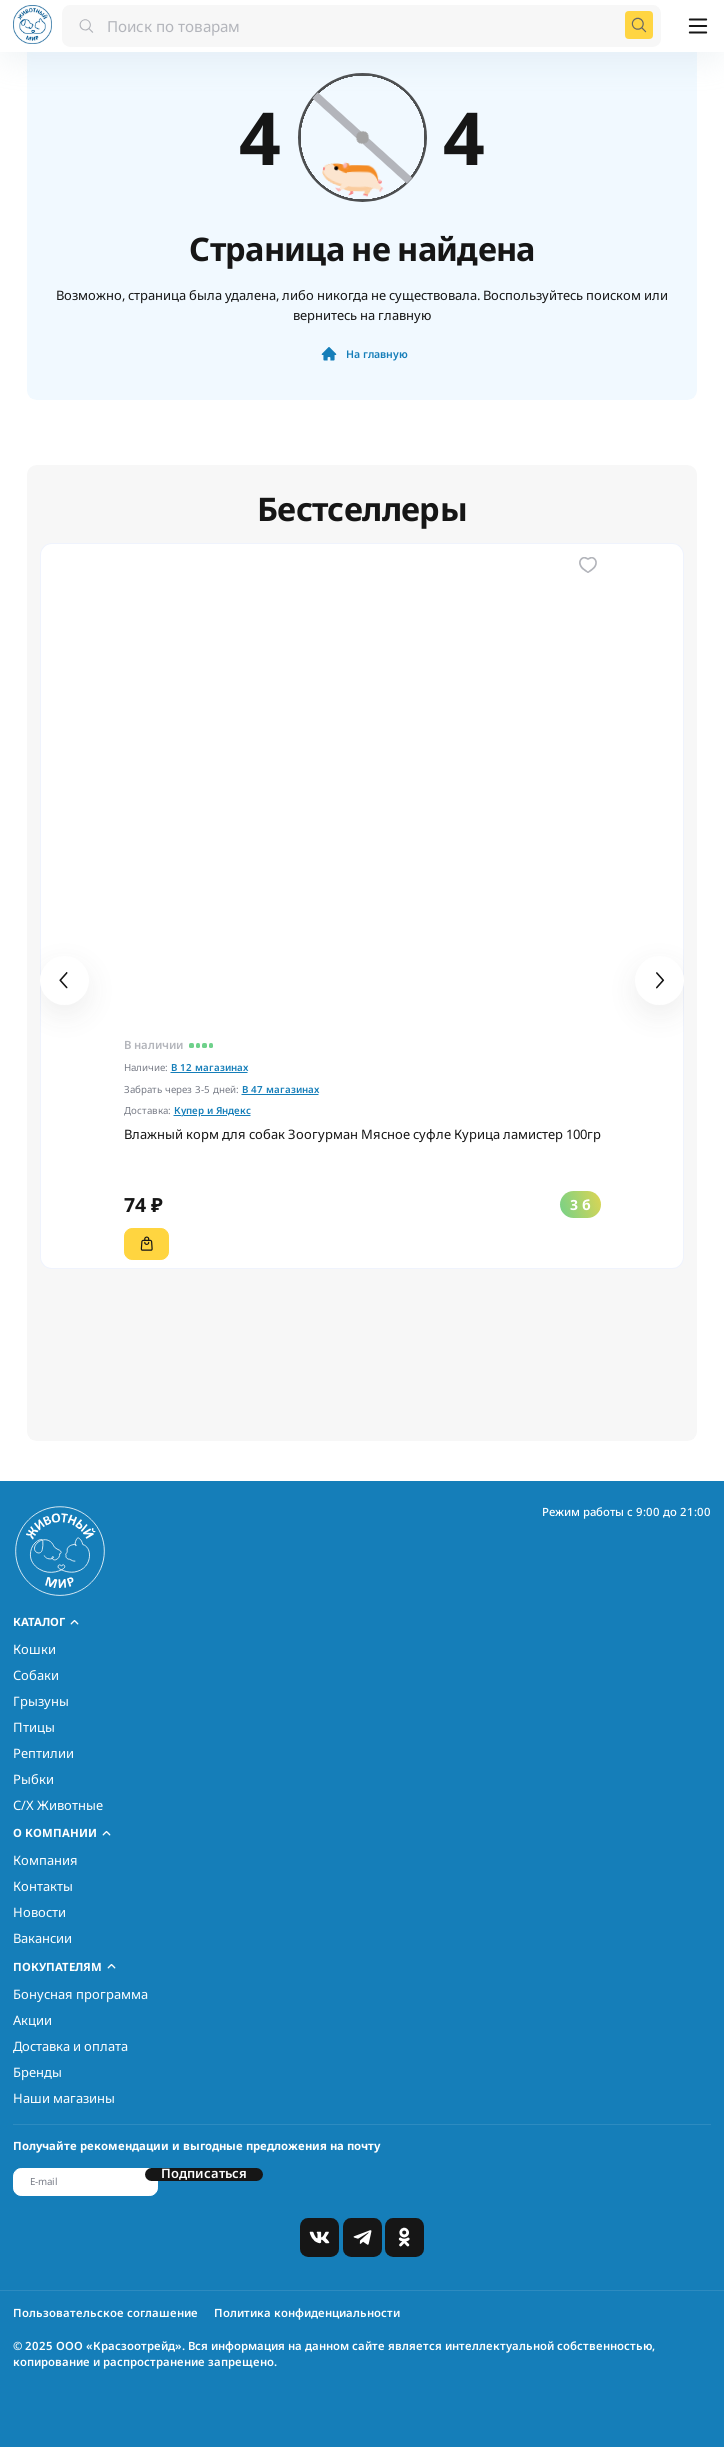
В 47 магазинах (280, 1089)
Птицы (34, 1727)
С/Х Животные (58, 1805)
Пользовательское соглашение (105, 2312)
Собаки (36, 1675)
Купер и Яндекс (212, 1110)
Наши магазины (64, 2098)
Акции (32, 2020)
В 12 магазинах (209, 1067)
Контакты (43, 1886)
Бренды (37, 2072)
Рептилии (43, 1753)
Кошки (34, 1649)
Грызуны (41, 1701)
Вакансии (42, 1938)
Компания (45, 1860)
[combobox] (361, 24)
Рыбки (33, 1779)
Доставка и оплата (70, 2046)
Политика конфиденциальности (307, 2312)
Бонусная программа (80, 1994)
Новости (39, 1912)
